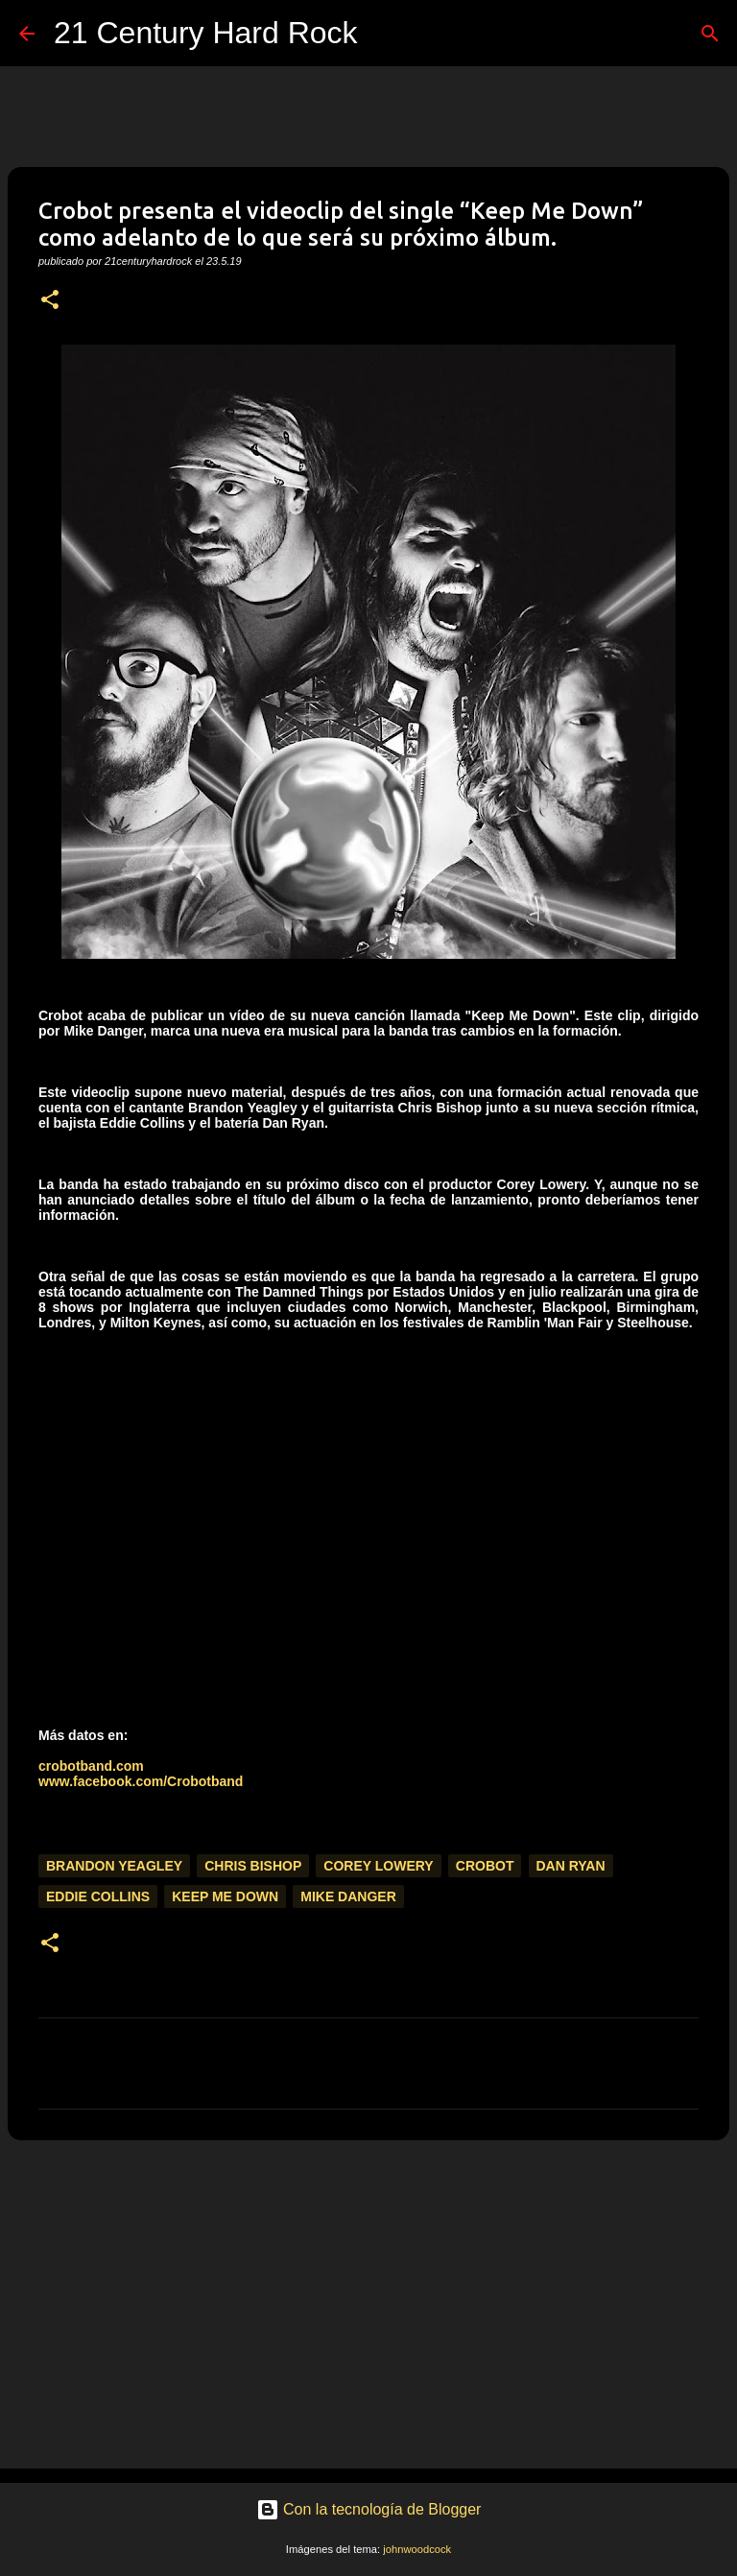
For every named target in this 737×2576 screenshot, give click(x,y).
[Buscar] (384, 34)
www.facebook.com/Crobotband (140, 1781)
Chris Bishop (252, 1865)
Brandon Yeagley (114, 1865)
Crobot (485, 1865)
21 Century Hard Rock (206, 32)
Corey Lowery (378, 1865)
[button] (49, 301)
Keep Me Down (225, 1896)
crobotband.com (91, 1766)
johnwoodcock (417, 2549)
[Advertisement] (368, 2303)
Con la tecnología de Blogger (369, 2509)
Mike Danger (348, 1896)
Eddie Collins (98, 1896)
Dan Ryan (571, 1865)
